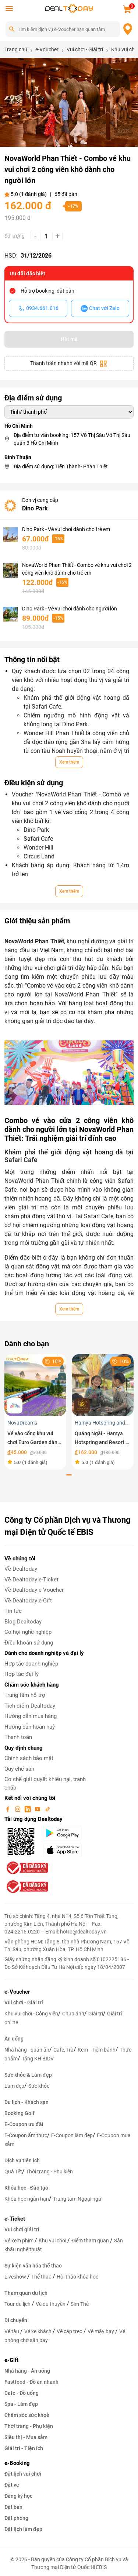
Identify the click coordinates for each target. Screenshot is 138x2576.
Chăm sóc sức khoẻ (26, 2415)
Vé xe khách (38, 2331)
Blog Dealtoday (23, 1621)
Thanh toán (18, 1737)
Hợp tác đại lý (21, 1674)
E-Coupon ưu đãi (23, 2124)
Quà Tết (13, 2171)
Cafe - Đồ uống (21, 2393)
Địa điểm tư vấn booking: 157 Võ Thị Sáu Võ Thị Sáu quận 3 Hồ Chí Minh (72, 439)
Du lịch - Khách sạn (26, 2102)
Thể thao (42, 2277)
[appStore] (65, 1850)
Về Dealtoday (20, 1569)
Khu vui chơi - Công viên (31, 2014)
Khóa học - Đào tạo (26, 2188)
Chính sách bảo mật (28, 1758)
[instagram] (18, 1808)
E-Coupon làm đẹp (72, 2135)
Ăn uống (14, 2039)
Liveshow (15, 2277)
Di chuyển (15, 2320)
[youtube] (38, 1808)
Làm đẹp (14, 2086)
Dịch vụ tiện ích (22, 2160)
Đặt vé (11, 2485)
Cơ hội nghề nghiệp (28, 1632)
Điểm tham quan (90, 2240)
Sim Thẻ (80, 2304)
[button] (4, 122)
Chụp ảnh (73, 2014)
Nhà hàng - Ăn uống (27, 2371)
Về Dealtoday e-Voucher (34, 1590)
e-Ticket (14, 2218)
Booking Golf (19, 2113)
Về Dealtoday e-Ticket (31, 1579)
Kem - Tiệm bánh (97, 2050)
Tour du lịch (18, 2304)
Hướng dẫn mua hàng (30, 1716)
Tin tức (13, 1611)
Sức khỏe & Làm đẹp (28, 2075)
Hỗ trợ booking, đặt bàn (47, 291)
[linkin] (28, 1808)
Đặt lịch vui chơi (22, 2474)
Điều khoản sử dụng (28, 1642)
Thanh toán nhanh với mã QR (69, 363)
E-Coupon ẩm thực (25, 2135)
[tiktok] (47, 1808)
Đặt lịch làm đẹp (23, 2529)
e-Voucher (17, 1991)
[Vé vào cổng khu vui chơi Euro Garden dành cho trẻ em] (35, 1384)
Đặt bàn (13, 2507)
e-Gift (11, 2360)
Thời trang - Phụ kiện (49, 2171)
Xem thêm (69, 762)
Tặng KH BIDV (38, 2059)
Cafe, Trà (63, 2050)
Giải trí (95, 2014)
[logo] (69, 7)
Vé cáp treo (70, 2331)
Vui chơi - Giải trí (23, 2002)
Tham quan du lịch (25, 2293)
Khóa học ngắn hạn (26, 2199)
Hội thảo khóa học (77, 2277)
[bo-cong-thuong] (26, 1867)
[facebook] (8, 1808)
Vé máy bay (101, 2331)
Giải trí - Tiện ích (23, 2448)
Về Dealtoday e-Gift (28, 1600)
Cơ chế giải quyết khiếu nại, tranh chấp (45, 1783)
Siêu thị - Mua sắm (25, 2437)
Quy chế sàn (19, 1769)
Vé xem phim (19, 2240)
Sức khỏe (38, 2086)
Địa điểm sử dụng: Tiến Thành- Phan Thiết (61, 466)
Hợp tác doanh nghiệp (31, 1663)
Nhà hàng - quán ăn (26, 2050)
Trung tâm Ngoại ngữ (77, 2199)
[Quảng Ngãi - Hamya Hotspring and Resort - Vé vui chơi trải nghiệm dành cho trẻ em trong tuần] (103, 1384)
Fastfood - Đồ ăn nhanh (31, 2382)
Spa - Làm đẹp (21, 2404)
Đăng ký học (18, 2496)
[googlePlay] (65, 1833)
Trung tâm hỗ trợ (24, 1695)
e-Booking (17, 2463)
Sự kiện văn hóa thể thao (33, 2266)
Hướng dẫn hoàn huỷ (29, 1726)
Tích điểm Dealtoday (29, 1705)
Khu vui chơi (53, 2240)
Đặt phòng (16, 2518)
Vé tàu (12, 2331)
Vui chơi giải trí (21, 2229)
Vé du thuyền (51, 2304)
